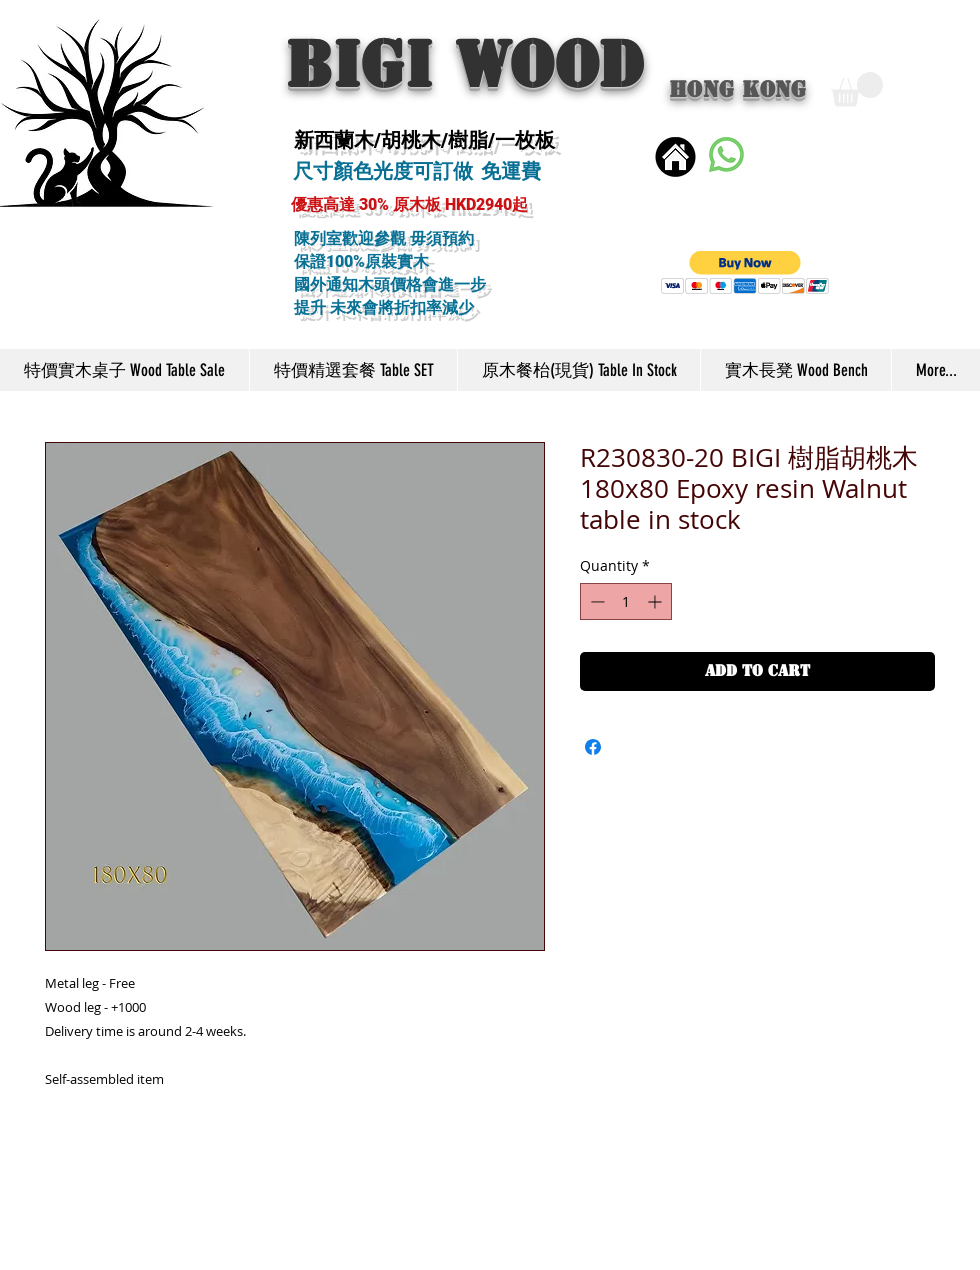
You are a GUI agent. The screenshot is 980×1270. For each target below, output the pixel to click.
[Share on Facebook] (593, 747)
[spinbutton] (626, 601)
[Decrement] (595, 601)
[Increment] (656, 601)
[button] (857, 89)
